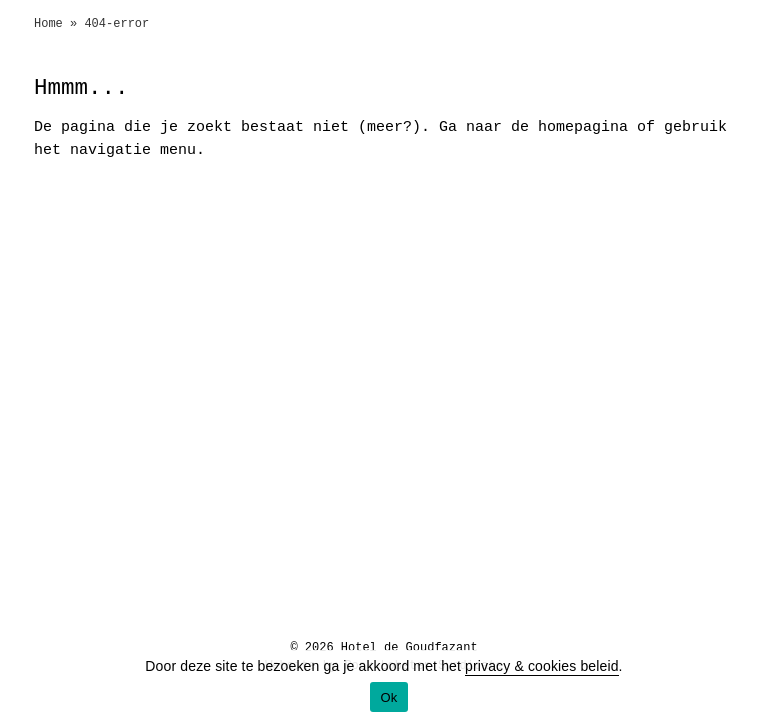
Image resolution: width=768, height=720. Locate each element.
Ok (388, 697)
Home (48, 24)
